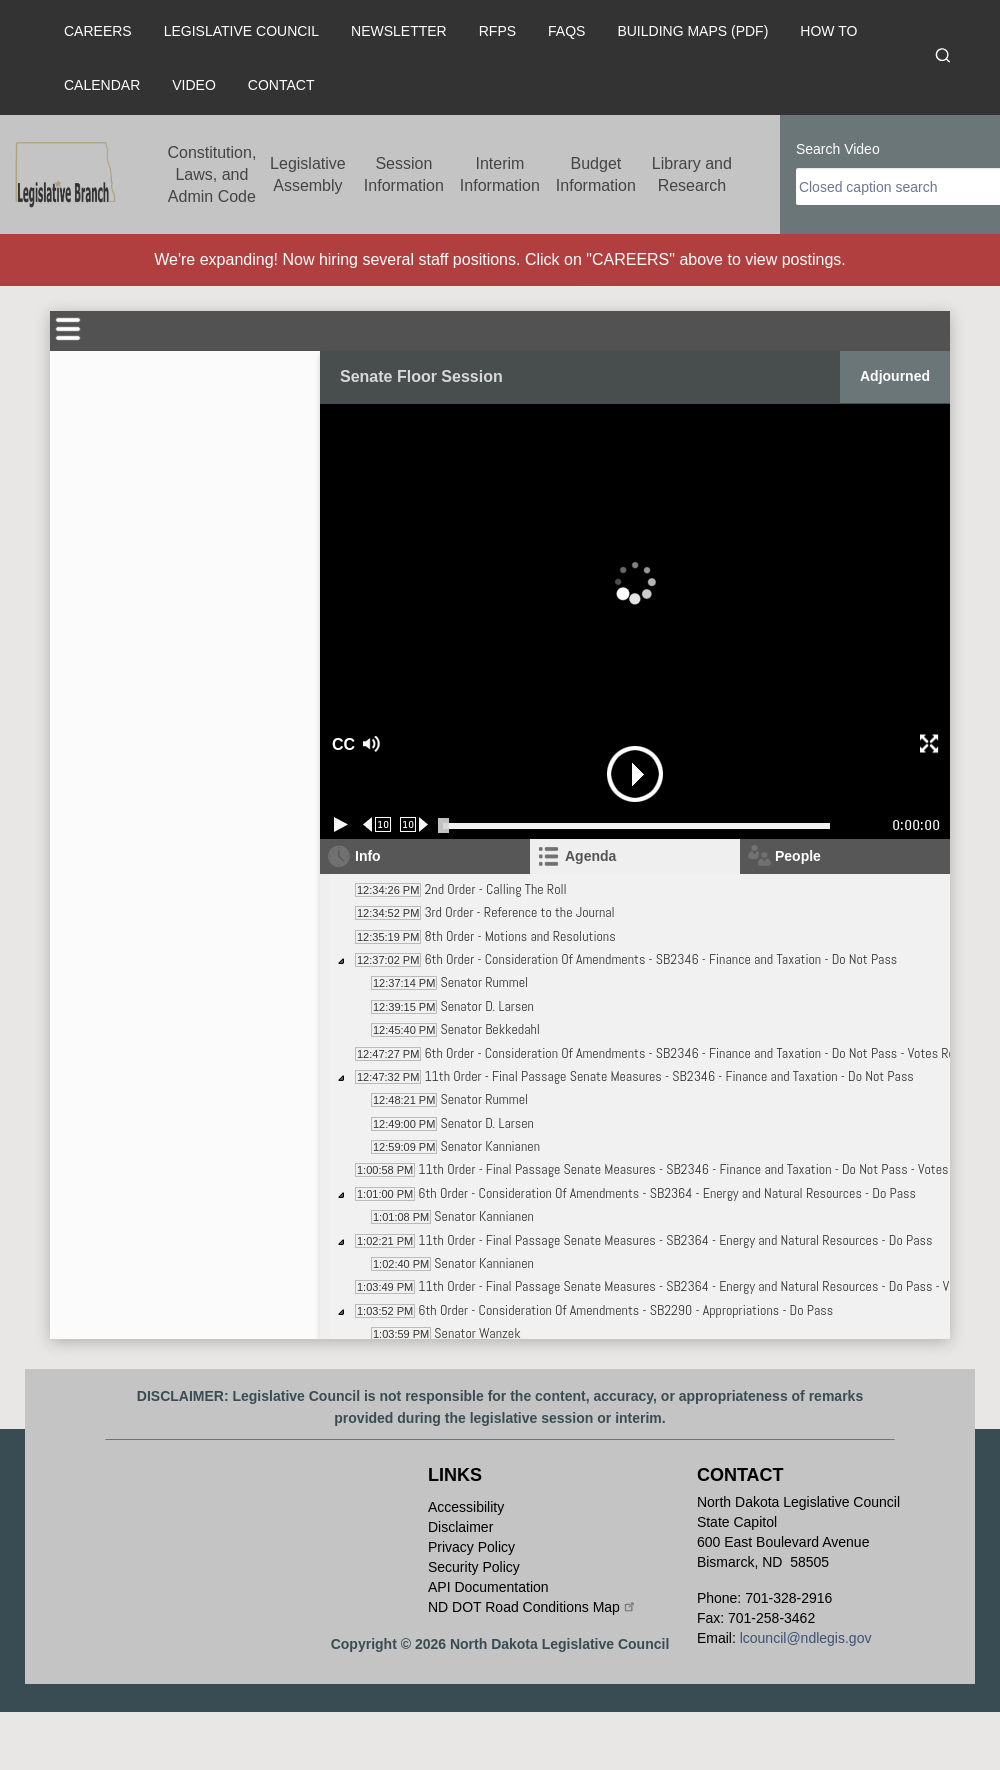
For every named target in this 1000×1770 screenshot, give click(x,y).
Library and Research (692, 174)
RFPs (497, 31)
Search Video (838, 149)
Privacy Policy (471, 1547)
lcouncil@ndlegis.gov (806, 1638)
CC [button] (341, 744)
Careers (98, 31)
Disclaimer (460, 1527)
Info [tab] (368, 856)
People (798, 856)
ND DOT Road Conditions (532, 1607)
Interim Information (500, 174)
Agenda (590, 856)
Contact (281, 85)
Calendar (102, 85)
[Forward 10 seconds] (414, 824)
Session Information (404, 174)
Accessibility (466, 1507)
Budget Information (596, 174)
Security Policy (474, 1567)
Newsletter (399, 31)
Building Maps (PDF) (692, 31)
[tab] (635, 856)
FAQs (566, 31)
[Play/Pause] (341, 824)
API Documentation (488, 1587)
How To (828, 31)
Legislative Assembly (308, 174)
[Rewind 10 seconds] (377, 824)
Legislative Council (241, 31)
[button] (441, 744)
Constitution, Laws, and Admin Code (211, 174)
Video (194, 85)
